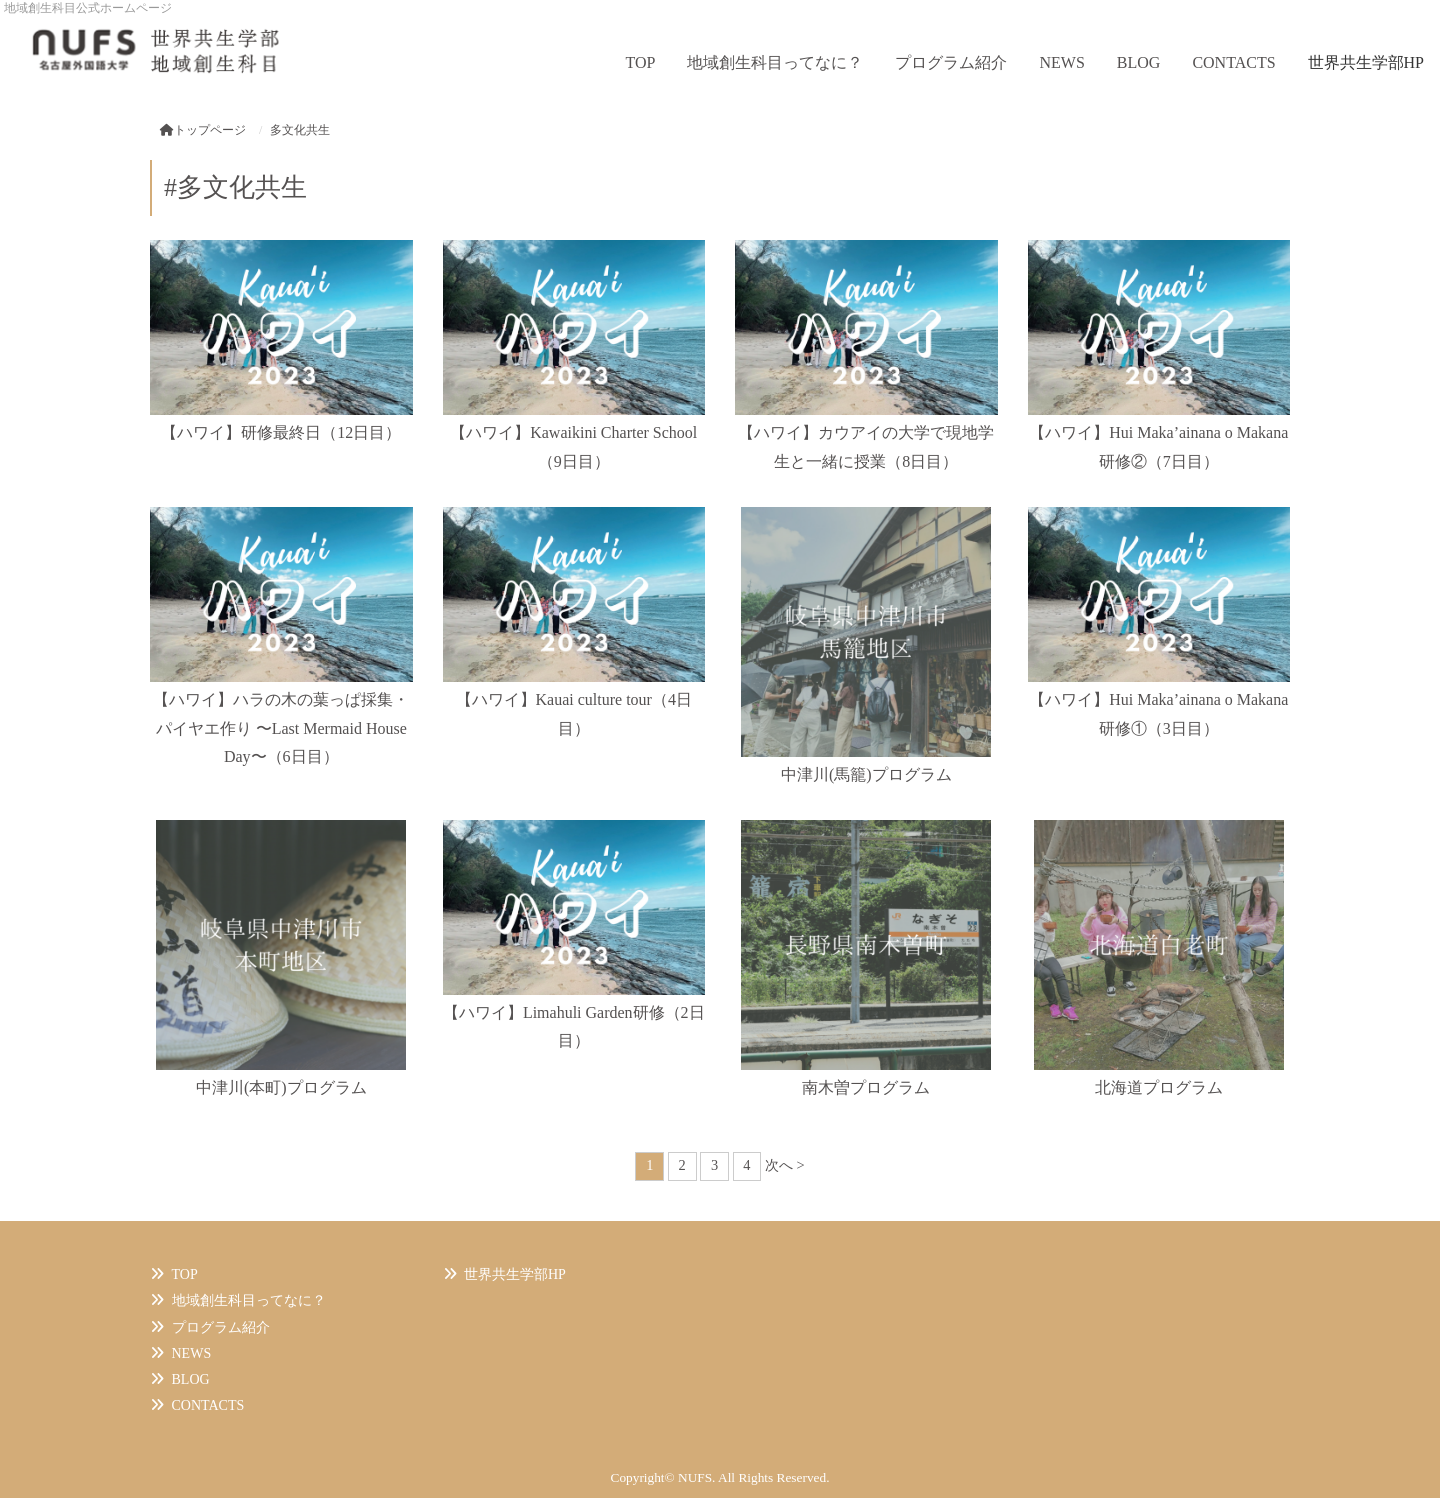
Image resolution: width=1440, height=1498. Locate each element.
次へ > (785, 1165)
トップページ (203, 130)
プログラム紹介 (951, 62)
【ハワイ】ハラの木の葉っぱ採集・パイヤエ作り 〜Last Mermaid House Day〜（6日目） (281, 728)
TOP (641, 62)
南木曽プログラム (866, 1087)
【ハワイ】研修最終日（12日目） (281, 432)
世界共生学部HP (1366, 62)
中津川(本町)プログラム (281, 1087)
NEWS (1061, 62)
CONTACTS (1233, 62)
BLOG (1139, 62)
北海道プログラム (1159, 1087)
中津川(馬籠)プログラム (866, 774)
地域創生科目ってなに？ (775, 62)
